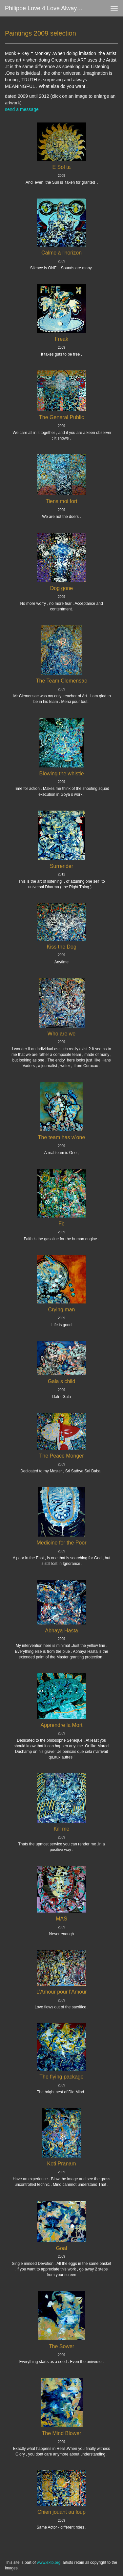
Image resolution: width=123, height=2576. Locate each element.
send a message (22, 109)
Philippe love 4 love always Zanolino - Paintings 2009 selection (47, 8)
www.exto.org (48, 2562)
